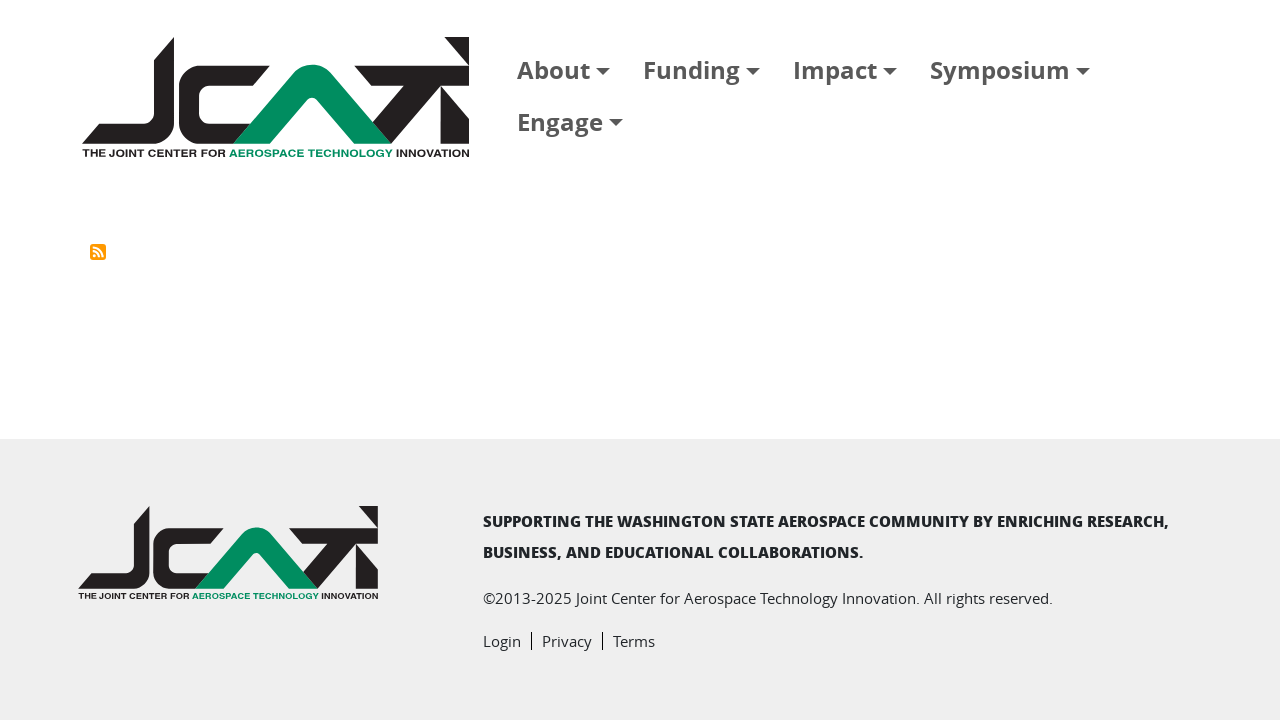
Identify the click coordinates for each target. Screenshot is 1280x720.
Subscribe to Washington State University (98, 252)
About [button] (553, 70)
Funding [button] (691, 70)
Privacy (567, 641)
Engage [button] (560, 122)
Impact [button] (835, 70)
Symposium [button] (1000, 70)
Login (502, 641)
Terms (634, 641)
